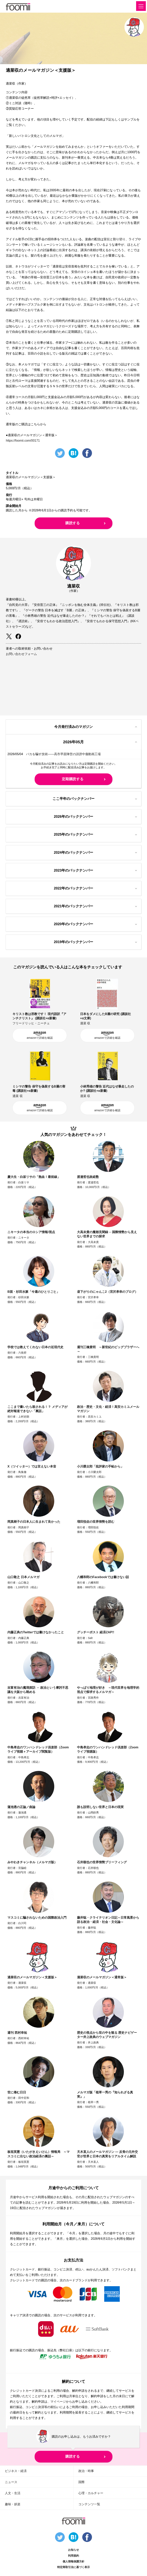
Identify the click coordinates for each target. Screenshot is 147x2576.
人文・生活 (12, 2493)
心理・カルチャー (90, 2493)
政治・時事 (86, 2471)
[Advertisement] (73, 687)
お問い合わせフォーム (21, 654)
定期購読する (72, 779)
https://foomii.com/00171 (23, 440)
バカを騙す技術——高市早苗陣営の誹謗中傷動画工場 (63, 754)
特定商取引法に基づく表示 (73, 2567)
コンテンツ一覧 (89, 2504)
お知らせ (73, 2549)
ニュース (11, 2482)
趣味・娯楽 (12, 2504)
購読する (72, 523)
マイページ (58, 2401)
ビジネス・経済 (16, 2471)
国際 (81, 2482)
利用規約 (73, 2555)
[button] (141, 6)
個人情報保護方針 (73, 2561)
